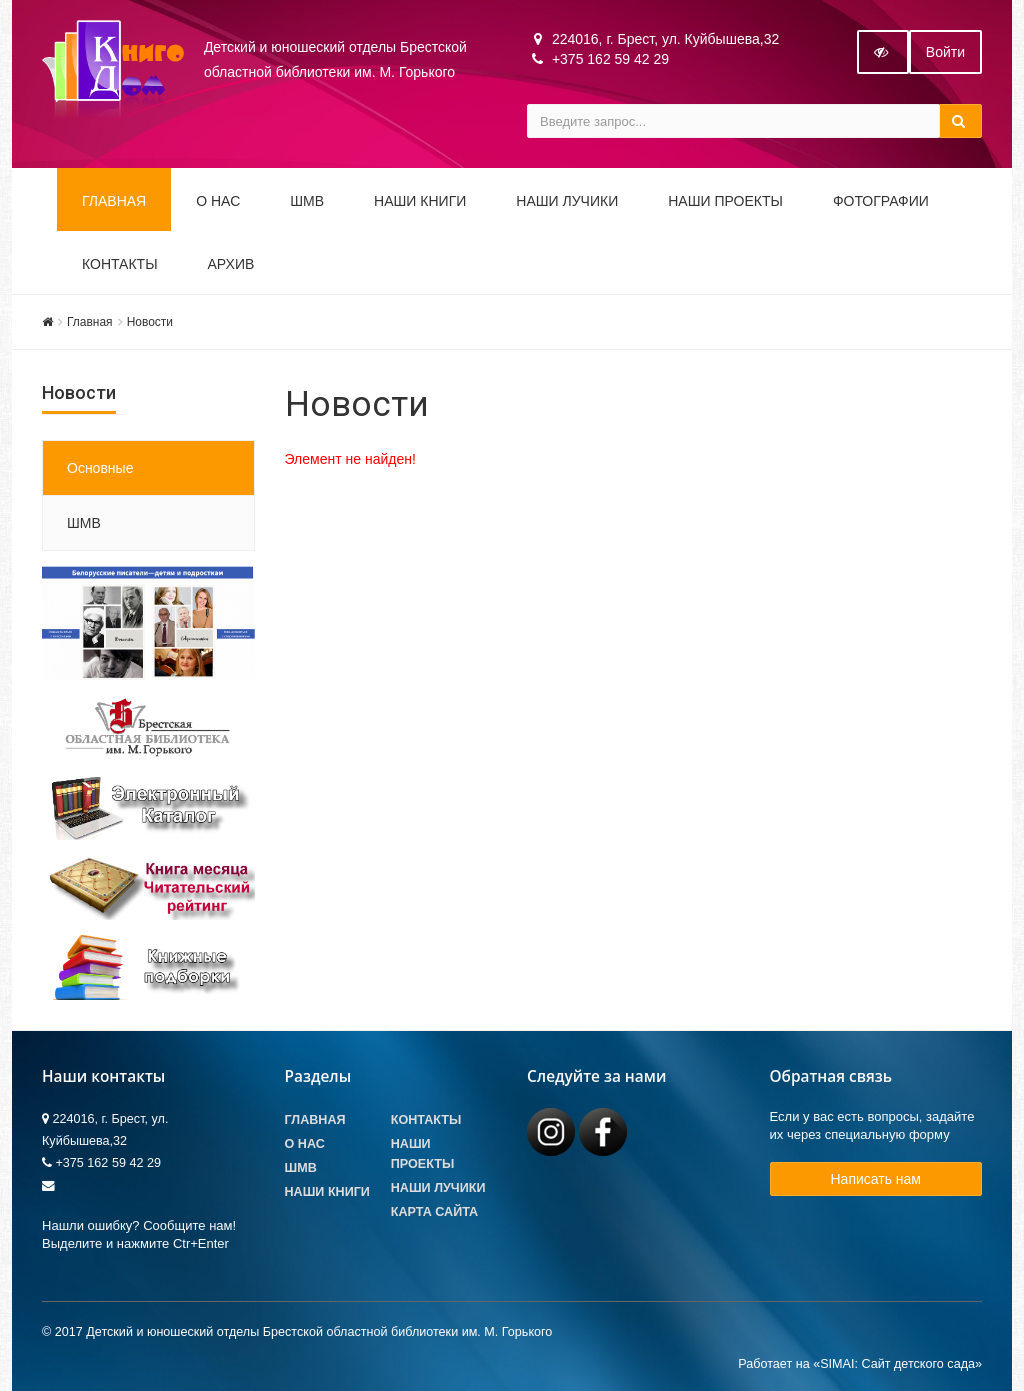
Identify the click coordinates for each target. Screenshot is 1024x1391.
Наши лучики (438, 1188)
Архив (231, 264)
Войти (945, 52)
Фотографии (881, 201)
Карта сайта (434, 1212)
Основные (100, 468)
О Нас (305, 1144)
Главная (114, 201)
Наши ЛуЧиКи (567, 201)
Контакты (120, 264)
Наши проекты (725, 201)
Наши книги (420, 201)
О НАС (218, 201)
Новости (150, 322)
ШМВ (307, 201)
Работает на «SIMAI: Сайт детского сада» (860, 1364)
